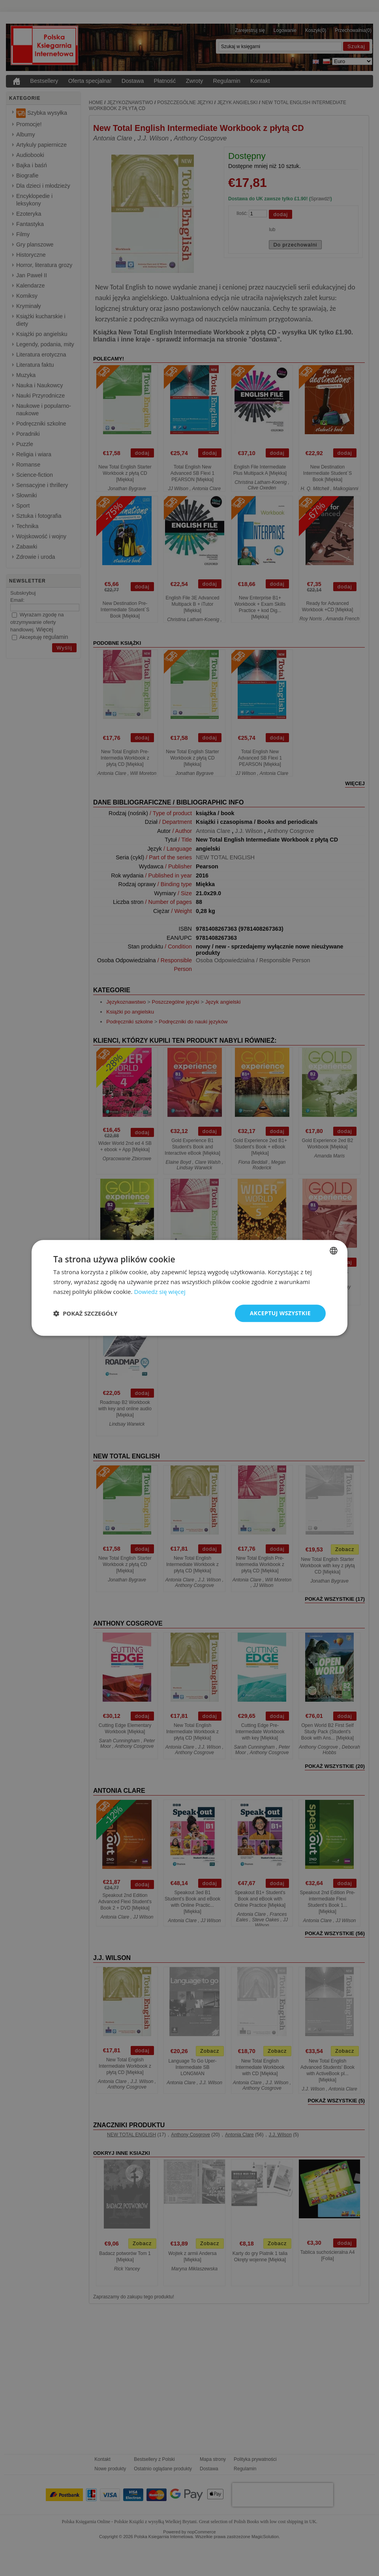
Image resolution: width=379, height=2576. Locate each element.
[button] (85, 1313)
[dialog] (189, 1288)
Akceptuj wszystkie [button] (280, 1313)
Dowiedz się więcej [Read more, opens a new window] (159, 1291)
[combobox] (334, 1250)
